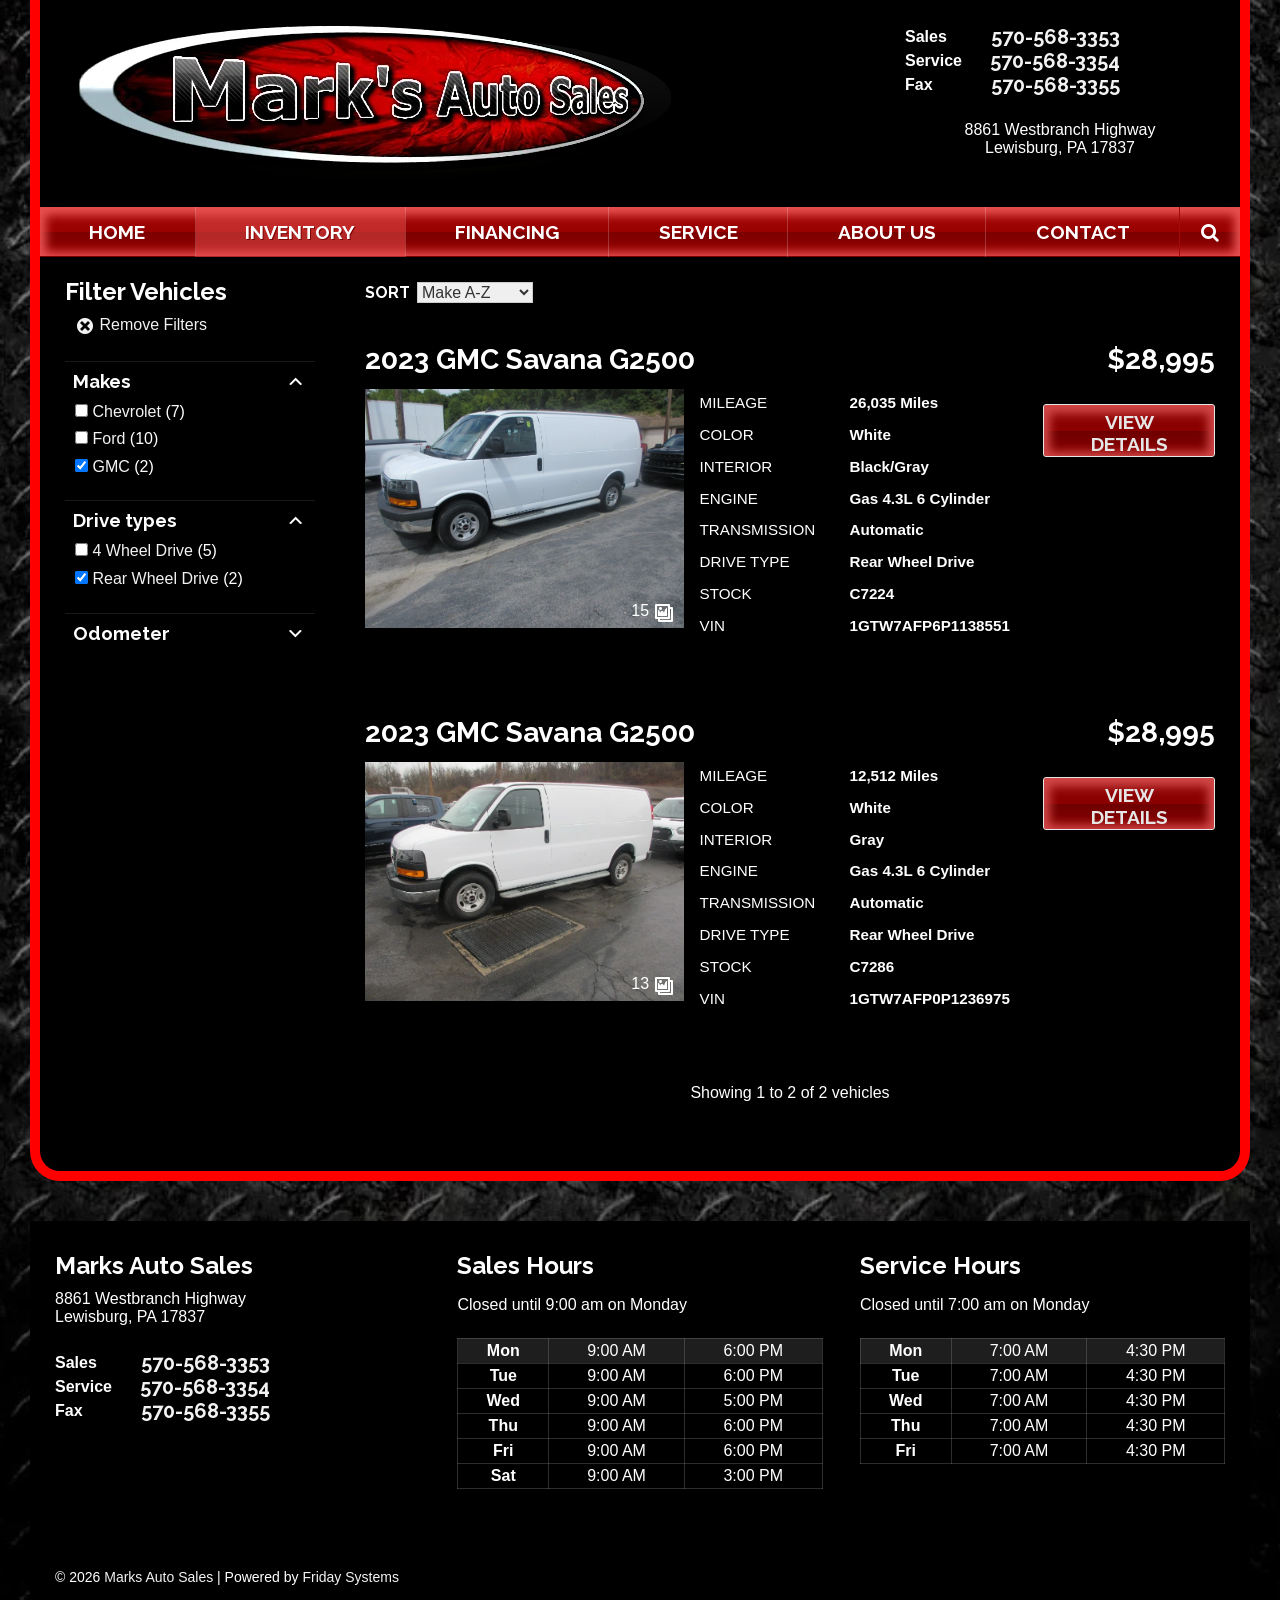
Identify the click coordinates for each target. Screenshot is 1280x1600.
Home (117, 232)
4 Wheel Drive (142, 550)
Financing (507, 232)
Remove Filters (141, 324)
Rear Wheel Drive (155, 578)
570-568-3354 (1055, 61)
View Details (1129, 433)
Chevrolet (126, 411)
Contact (1083, 232)
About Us (887, 232)
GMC (110, 466)
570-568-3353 (1055, 37)
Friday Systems (350, 1577)
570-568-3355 (1055, 85)
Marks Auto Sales (158, 1577)
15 (652, 610)
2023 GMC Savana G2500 (530, 359)
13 (652, 983)
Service (698, 232)
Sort (387, 292)
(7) (138, 411)
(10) (125, 438)
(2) (122, 466)
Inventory (300, 232)
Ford (108, 438)
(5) (154, 550)
